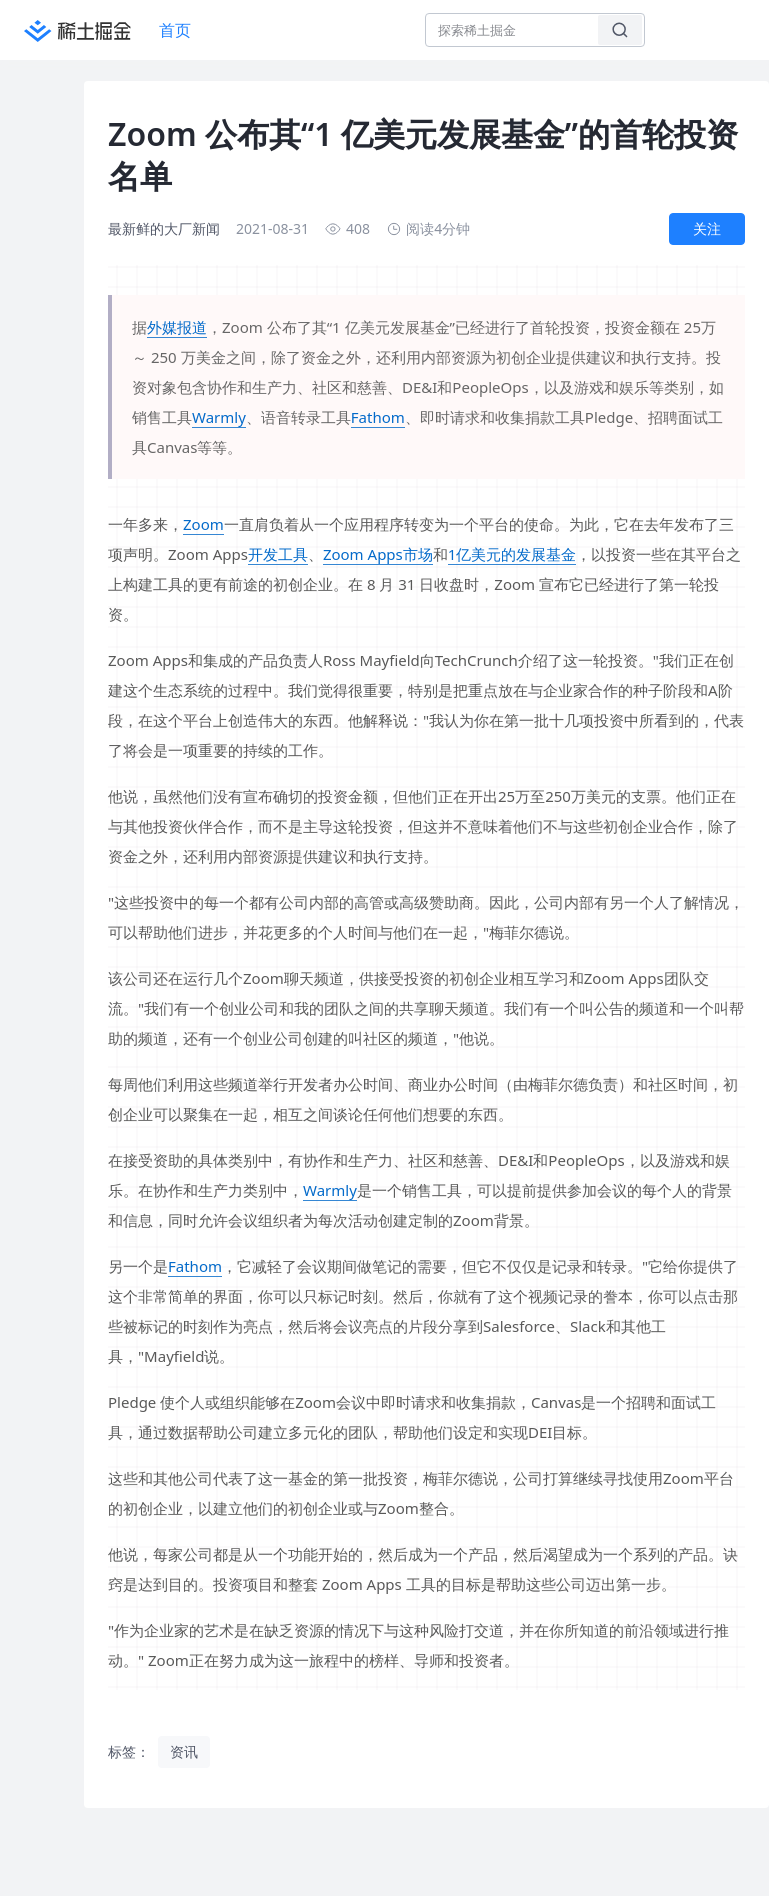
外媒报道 (177, 327)
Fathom (378, 417)
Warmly (219, 417)
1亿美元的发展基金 (512, 554)
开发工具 (278, 554)
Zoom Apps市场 (378, 554)
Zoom (203, 524)
